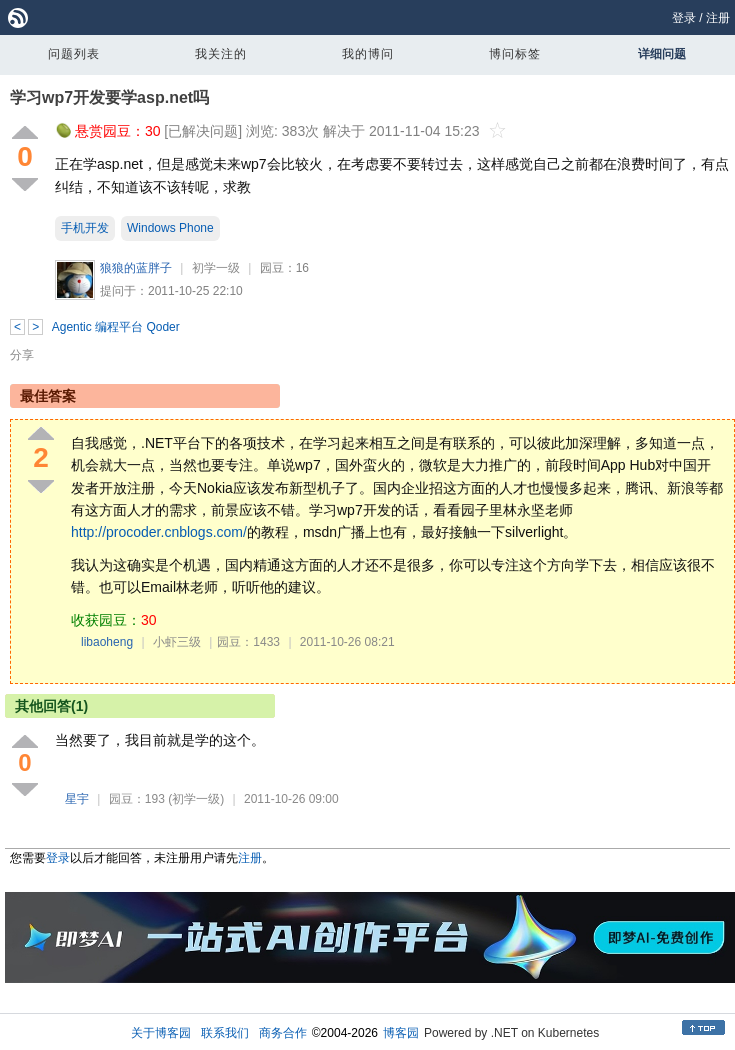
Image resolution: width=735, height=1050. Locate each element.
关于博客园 (161, 1033)
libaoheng (107, 642)
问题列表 (74, 54)
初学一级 (216, 268)
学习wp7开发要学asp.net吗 (109, 97)
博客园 (401, 1033)
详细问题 (662, 54)
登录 (684, 18)
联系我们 (225, 1033)
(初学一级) (196, 799)
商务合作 (283, 1033)
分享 (22, 355)
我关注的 (221, 54)
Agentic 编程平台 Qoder (116, 327)
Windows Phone (170, 228)
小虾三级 (177, 642)
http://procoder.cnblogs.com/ (159, 532)
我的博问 (368, 54)
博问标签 (515, 54)
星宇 (77, 799)
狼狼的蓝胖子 (136, 268)
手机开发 (85, 228)
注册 (718, 18)
